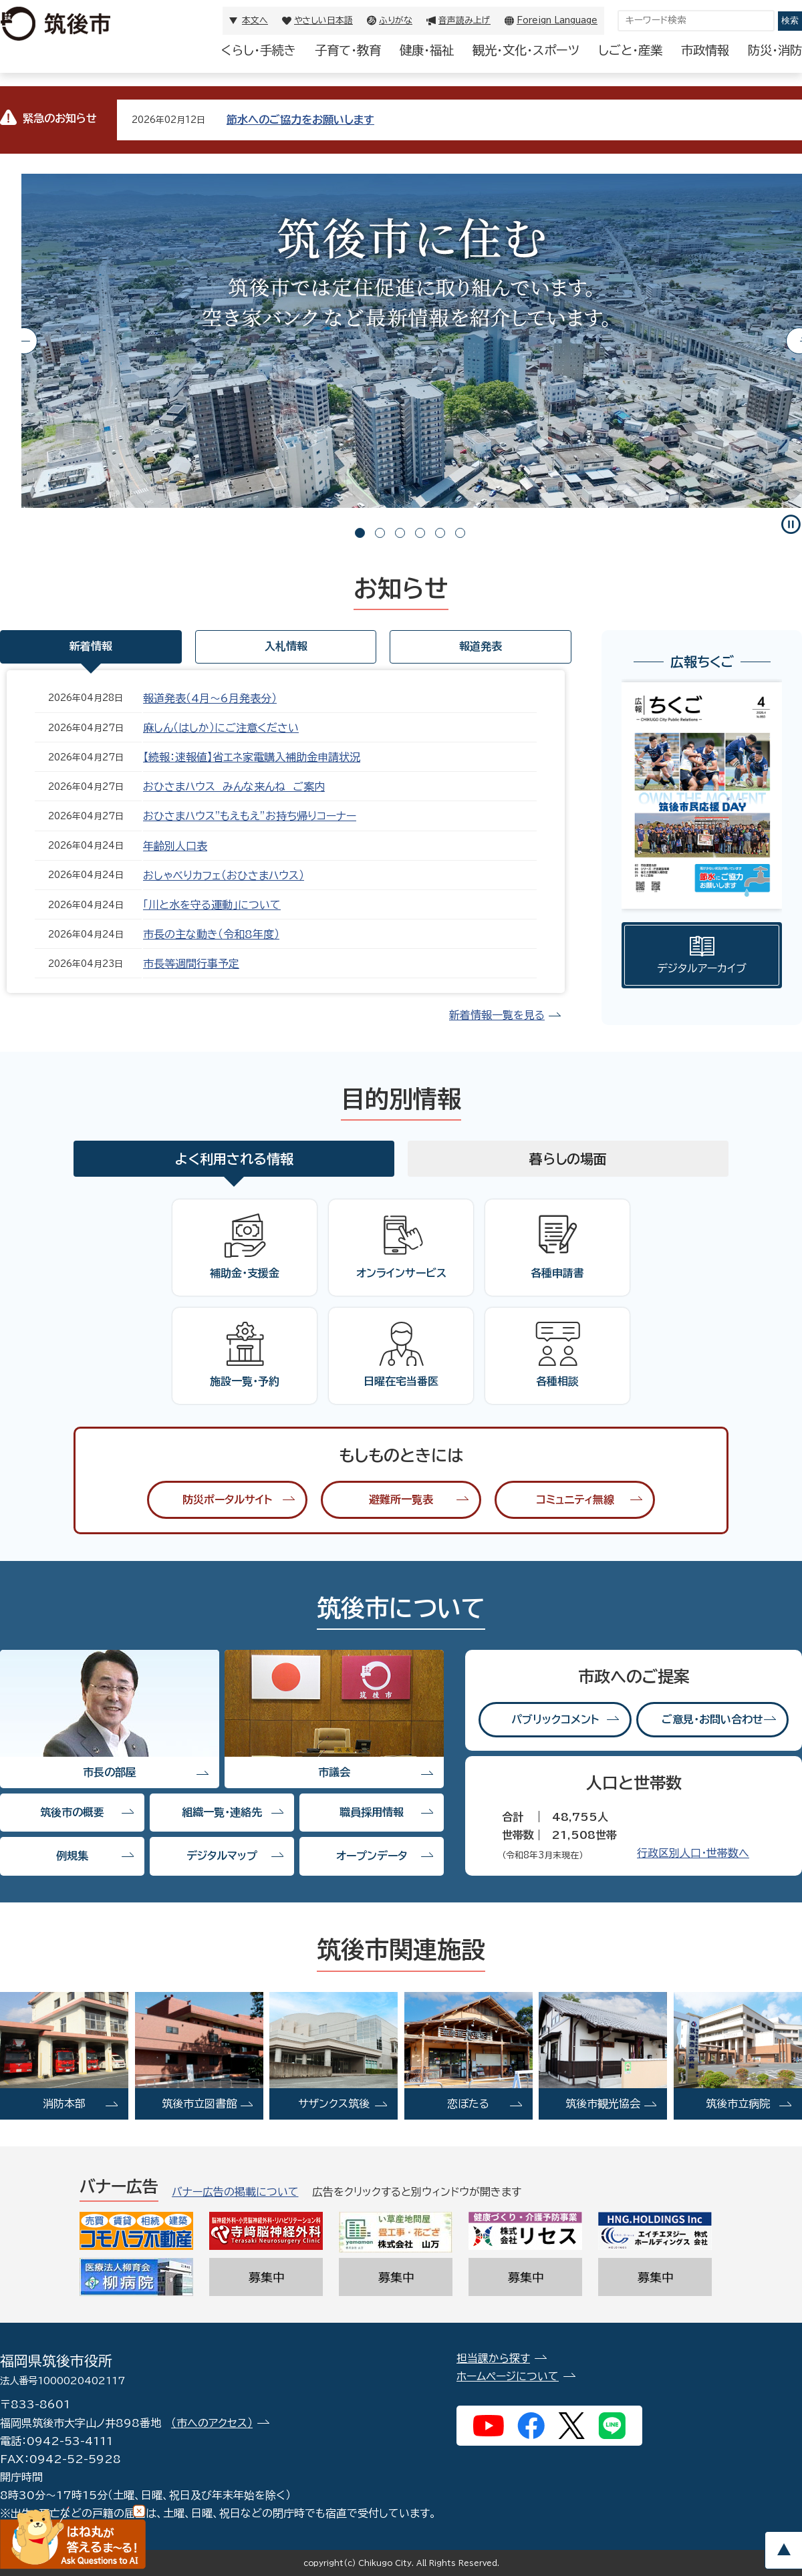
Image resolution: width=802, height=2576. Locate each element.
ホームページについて (507, 2376)
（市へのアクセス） (212, 2423)
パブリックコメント (555, 1719)
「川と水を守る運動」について (212, 904)
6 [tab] (460, 533)
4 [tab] (420, 533)
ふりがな (395, 20)
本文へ (255, 20)
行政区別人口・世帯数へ (693, 1853)
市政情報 (705, 50)
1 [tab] (360, 533)
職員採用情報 (372, 1812)
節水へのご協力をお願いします (300, 119)
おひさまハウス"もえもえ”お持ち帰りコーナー (249, 816)
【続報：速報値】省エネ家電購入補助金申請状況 (251, 757)
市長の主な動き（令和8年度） (211, 934)
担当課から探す (493, 2358)
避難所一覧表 (401, 1499)
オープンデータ (371, 1855)
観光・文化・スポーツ (526, 50)
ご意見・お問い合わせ (712, 1719)
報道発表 (480, 646)
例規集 (72, 1855)
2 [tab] (380, 533)
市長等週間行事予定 (191, 963)
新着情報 (91, 646)
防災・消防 (775, 50)
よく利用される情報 (234, 1158)
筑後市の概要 (72, 1812)
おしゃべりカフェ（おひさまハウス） (223, 875)
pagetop (783, 2550)
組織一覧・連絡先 (222, 1812)
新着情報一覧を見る (497, 1015)
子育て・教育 (348, 50)
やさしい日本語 (323, 20)
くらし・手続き (258, 50)
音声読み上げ (464, 20)
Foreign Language (557, 20)
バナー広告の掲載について (235, 2191)
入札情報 (286, 646)
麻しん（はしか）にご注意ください (221, 727)
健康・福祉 (427, 50)
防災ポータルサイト (227, 1499)
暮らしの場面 (568, 1158)
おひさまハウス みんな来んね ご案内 (234, 786)
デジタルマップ (221, 1855)
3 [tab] (400, 533)
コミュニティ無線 (575, 1499)
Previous (24, 340)
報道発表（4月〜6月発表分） (210, 698)
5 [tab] (440, 533)
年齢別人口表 (175, 846)
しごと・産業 (630, 50)
